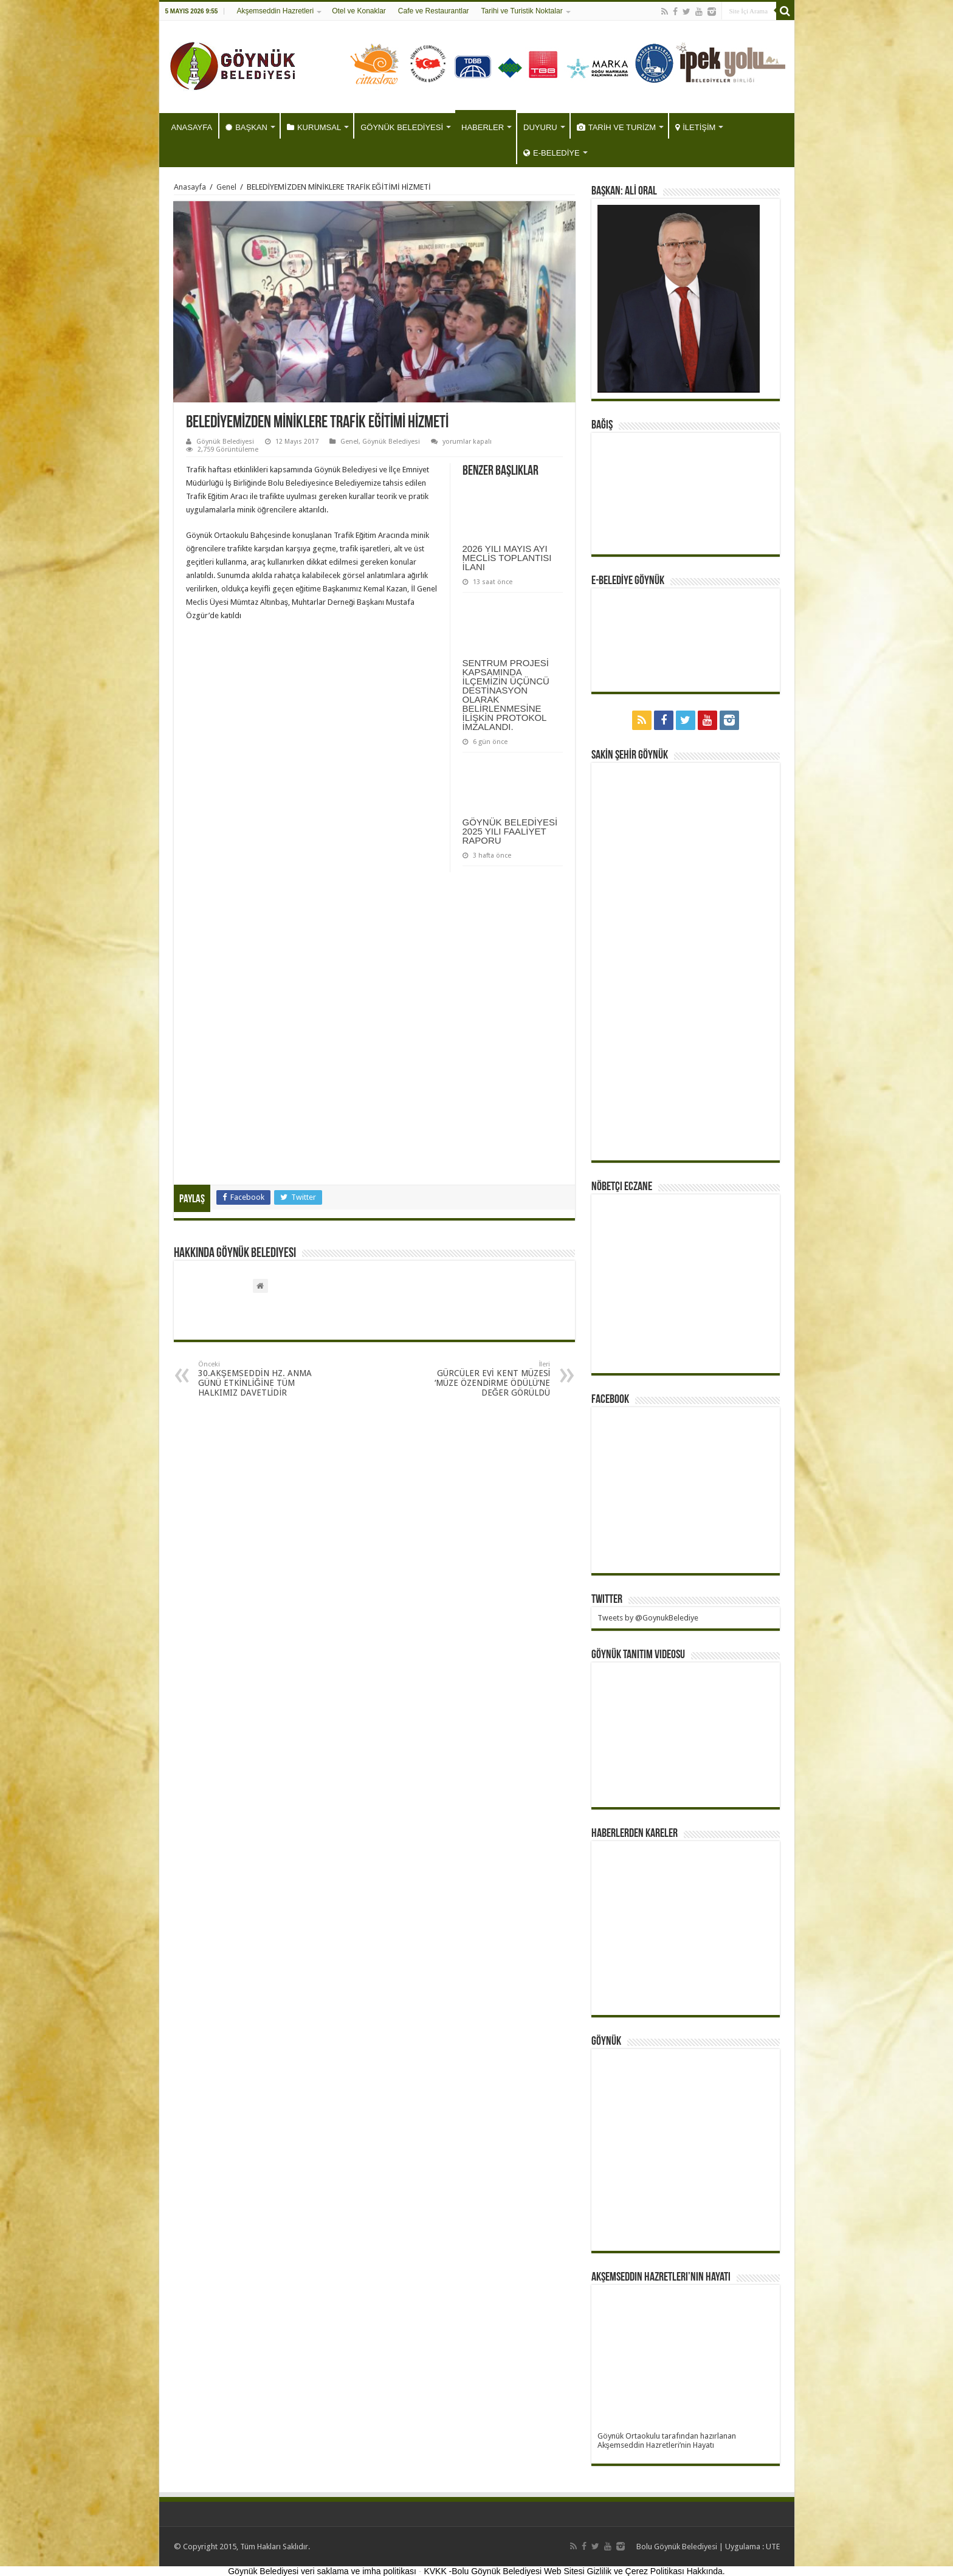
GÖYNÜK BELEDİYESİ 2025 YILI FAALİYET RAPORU (510, 831)
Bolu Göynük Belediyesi (676, 2546)
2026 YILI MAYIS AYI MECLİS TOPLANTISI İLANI (507, 557)
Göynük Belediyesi (225, 442)
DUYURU (540, 127)
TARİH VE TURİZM (616, 127)
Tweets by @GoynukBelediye (647, 1617)
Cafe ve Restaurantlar (433, 11)
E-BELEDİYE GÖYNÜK (627, 581)
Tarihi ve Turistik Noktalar (522, 11)
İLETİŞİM (695, 127)
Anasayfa (190, 186)
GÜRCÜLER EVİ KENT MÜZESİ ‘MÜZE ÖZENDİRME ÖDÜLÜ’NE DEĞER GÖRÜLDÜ (488, 1378)
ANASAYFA (192, 127)
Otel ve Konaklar (359, 11)
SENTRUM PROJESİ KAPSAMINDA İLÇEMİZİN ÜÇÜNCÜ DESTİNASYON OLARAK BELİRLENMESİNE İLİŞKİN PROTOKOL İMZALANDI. (506, 695)
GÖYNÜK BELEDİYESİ (401, 127)
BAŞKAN (246, 127)
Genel (226, 186)
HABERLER (482, 127)
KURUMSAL (314, 127)
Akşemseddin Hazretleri (275, 11)
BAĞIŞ (602, 425)
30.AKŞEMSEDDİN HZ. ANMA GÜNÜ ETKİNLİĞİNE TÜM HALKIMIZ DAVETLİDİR (260, 1378)
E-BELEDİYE (551, 152)
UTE (773, 2546)
